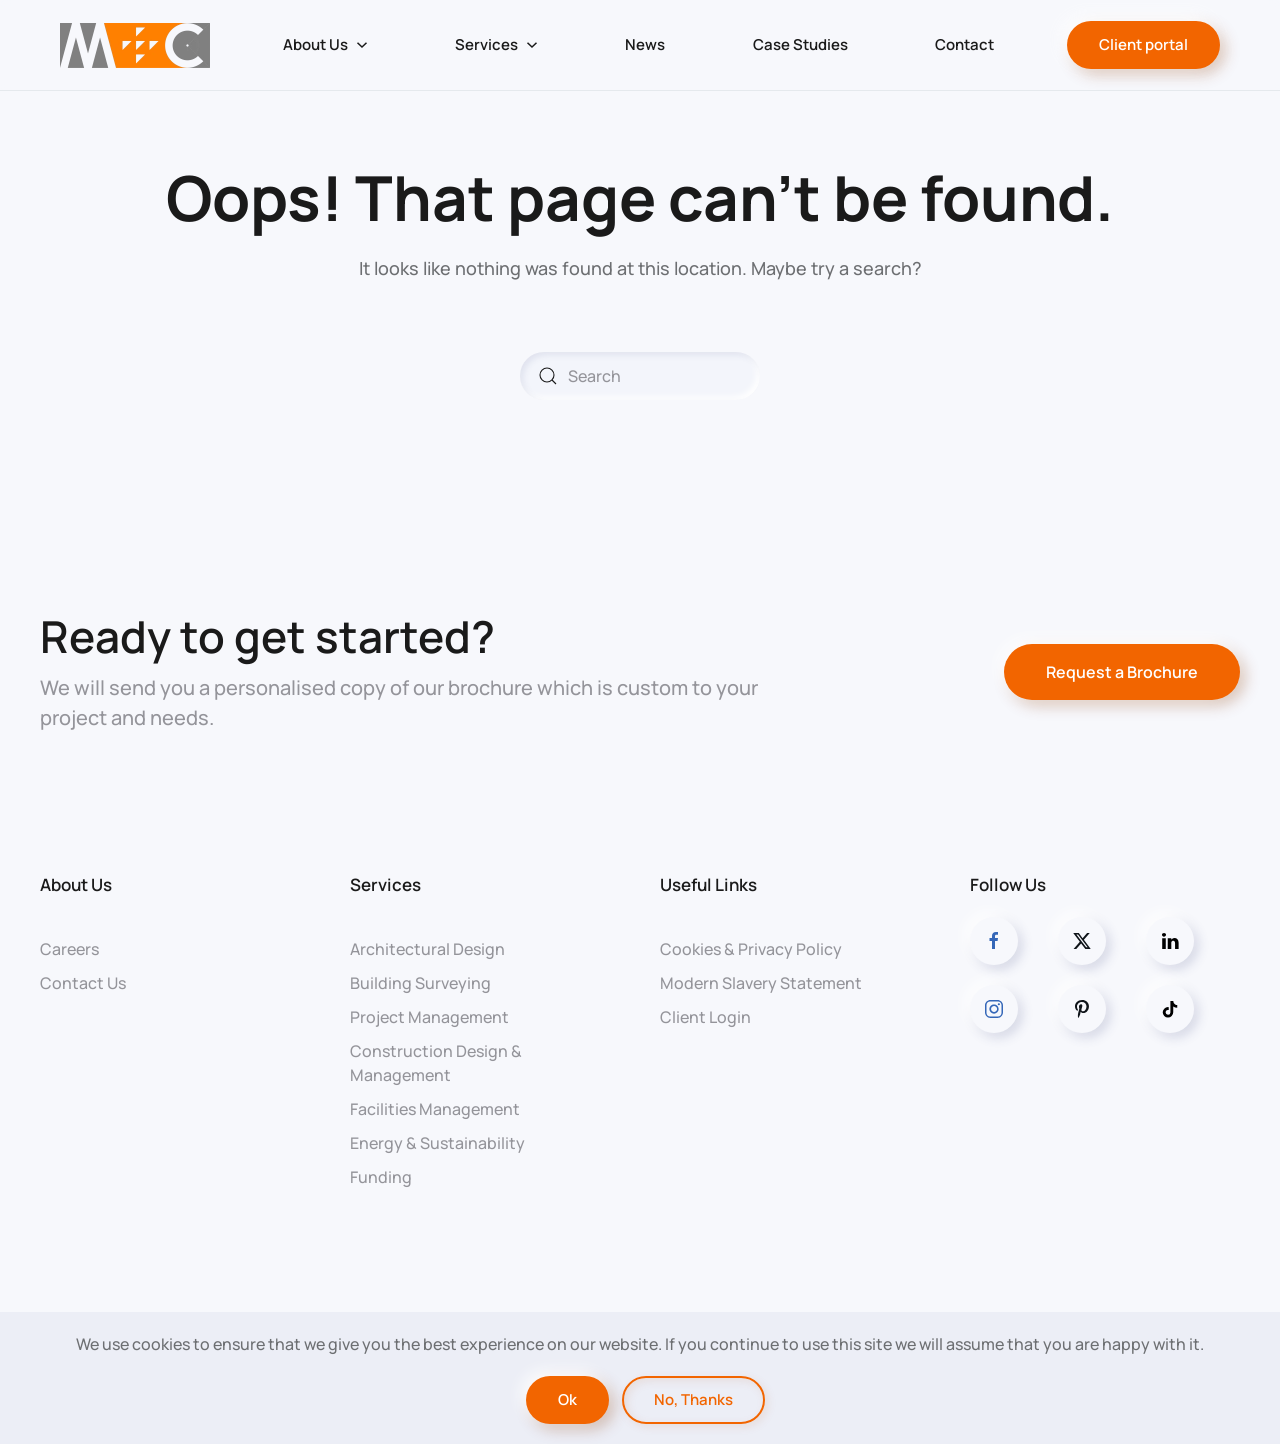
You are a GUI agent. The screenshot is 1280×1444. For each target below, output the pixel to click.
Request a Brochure (1122, 672)
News (645, 44)
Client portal (1143, 44)
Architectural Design (427, 949)
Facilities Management (435, 1109)
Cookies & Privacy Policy (751, 949)
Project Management (429, 1017)
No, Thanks (693, 1399)
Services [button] (496, 44)
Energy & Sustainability (437, 1143)
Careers (69, 949)
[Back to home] (134, 45)
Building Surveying (420, 983)
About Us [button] (325, 44)
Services (385, 884)
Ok (567, 1399)
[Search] (640, 376)
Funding (381, 1177)
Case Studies (800, 44)
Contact (964, 44)
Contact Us (83, 983)
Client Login (705, 1017)
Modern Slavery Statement (761, 983)
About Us (76, 884)
